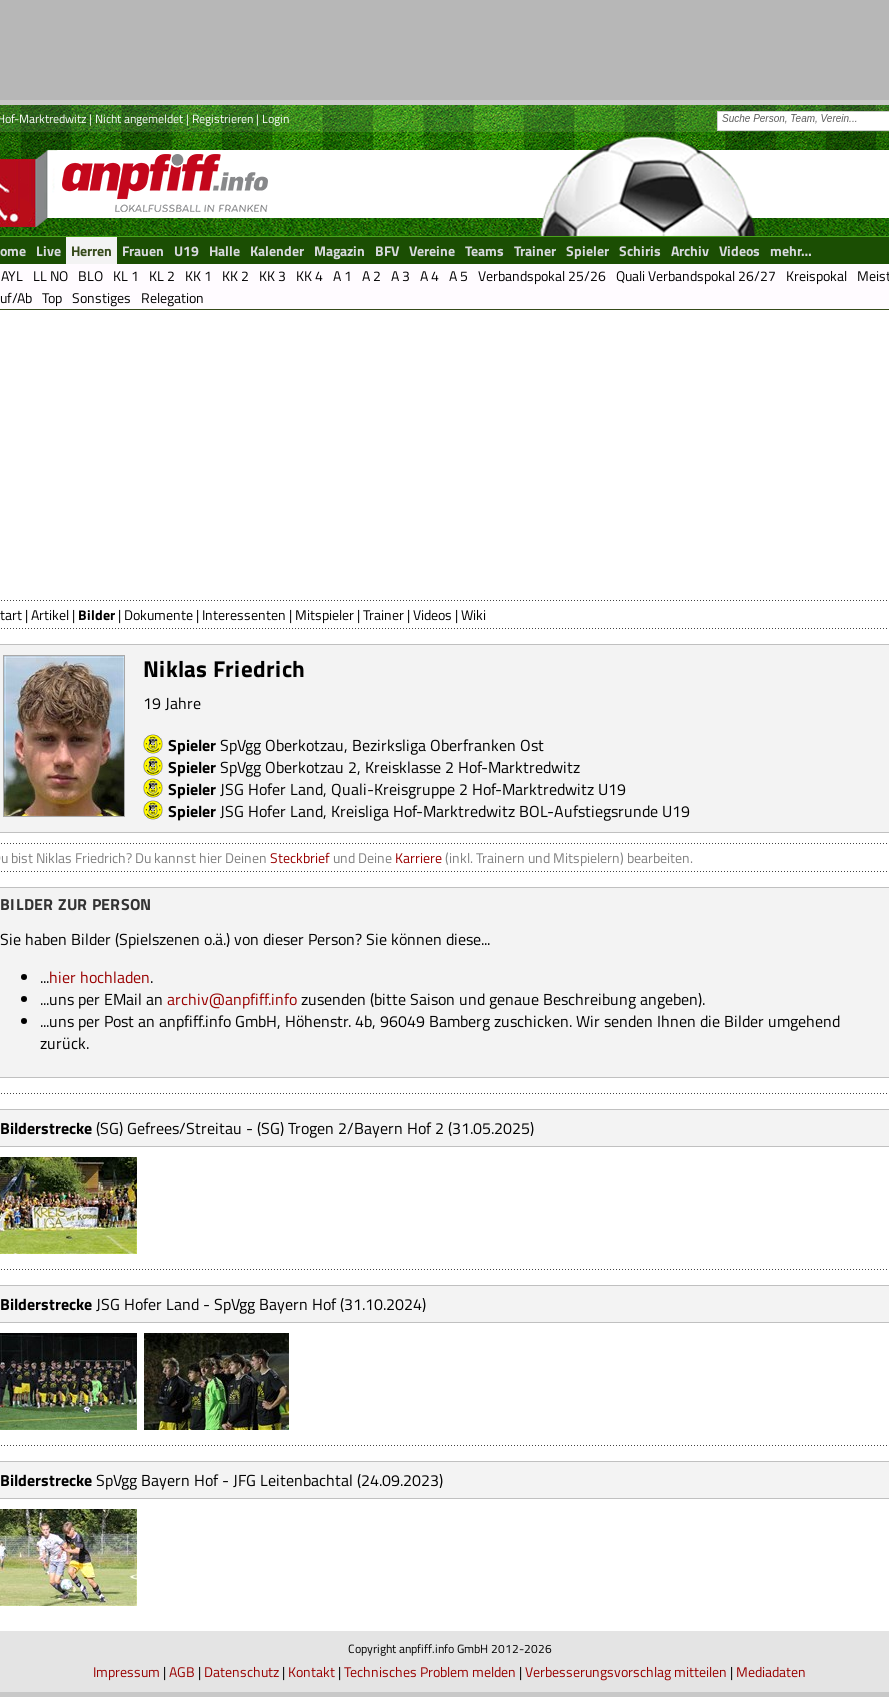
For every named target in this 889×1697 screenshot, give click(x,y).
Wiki (473, 614)
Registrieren (222, 118)
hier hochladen (99, 977)
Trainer (383, 614)
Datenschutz (241, 1671)
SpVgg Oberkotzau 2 (288, 767)
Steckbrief (300, 857)
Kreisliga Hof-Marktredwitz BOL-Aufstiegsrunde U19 (510, 811)
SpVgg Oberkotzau (282, 745)
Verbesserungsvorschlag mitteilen (626, 1671)
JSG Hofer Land (271, 789)
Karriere (418, 857)
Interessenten (244, 614)
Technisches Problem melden (430, 1671)
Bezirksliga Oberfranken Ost (448, 745)
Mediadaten (771, 1671)
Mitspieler (324, 614)
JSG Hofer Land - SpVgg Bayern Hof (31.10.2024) (261, 1304)
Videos (432, 614)
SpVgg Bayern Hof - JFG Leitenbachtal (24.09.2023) (269, 1480)
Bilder (96, 614)
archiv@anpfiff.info (232, 999)
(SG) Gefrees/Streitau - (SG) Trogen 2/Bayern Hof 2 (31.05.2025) (315, 1128)
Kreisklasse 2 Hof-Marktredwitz (472, 767)
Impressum (126, 1671)
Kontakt (311, 1671)
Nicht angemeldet (139, 118)
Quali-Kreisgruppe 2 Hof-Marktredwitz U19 (478, 789)
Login (275, 118)
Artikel (50, 614)
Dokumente (158, 614)
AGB (182, 1671)
